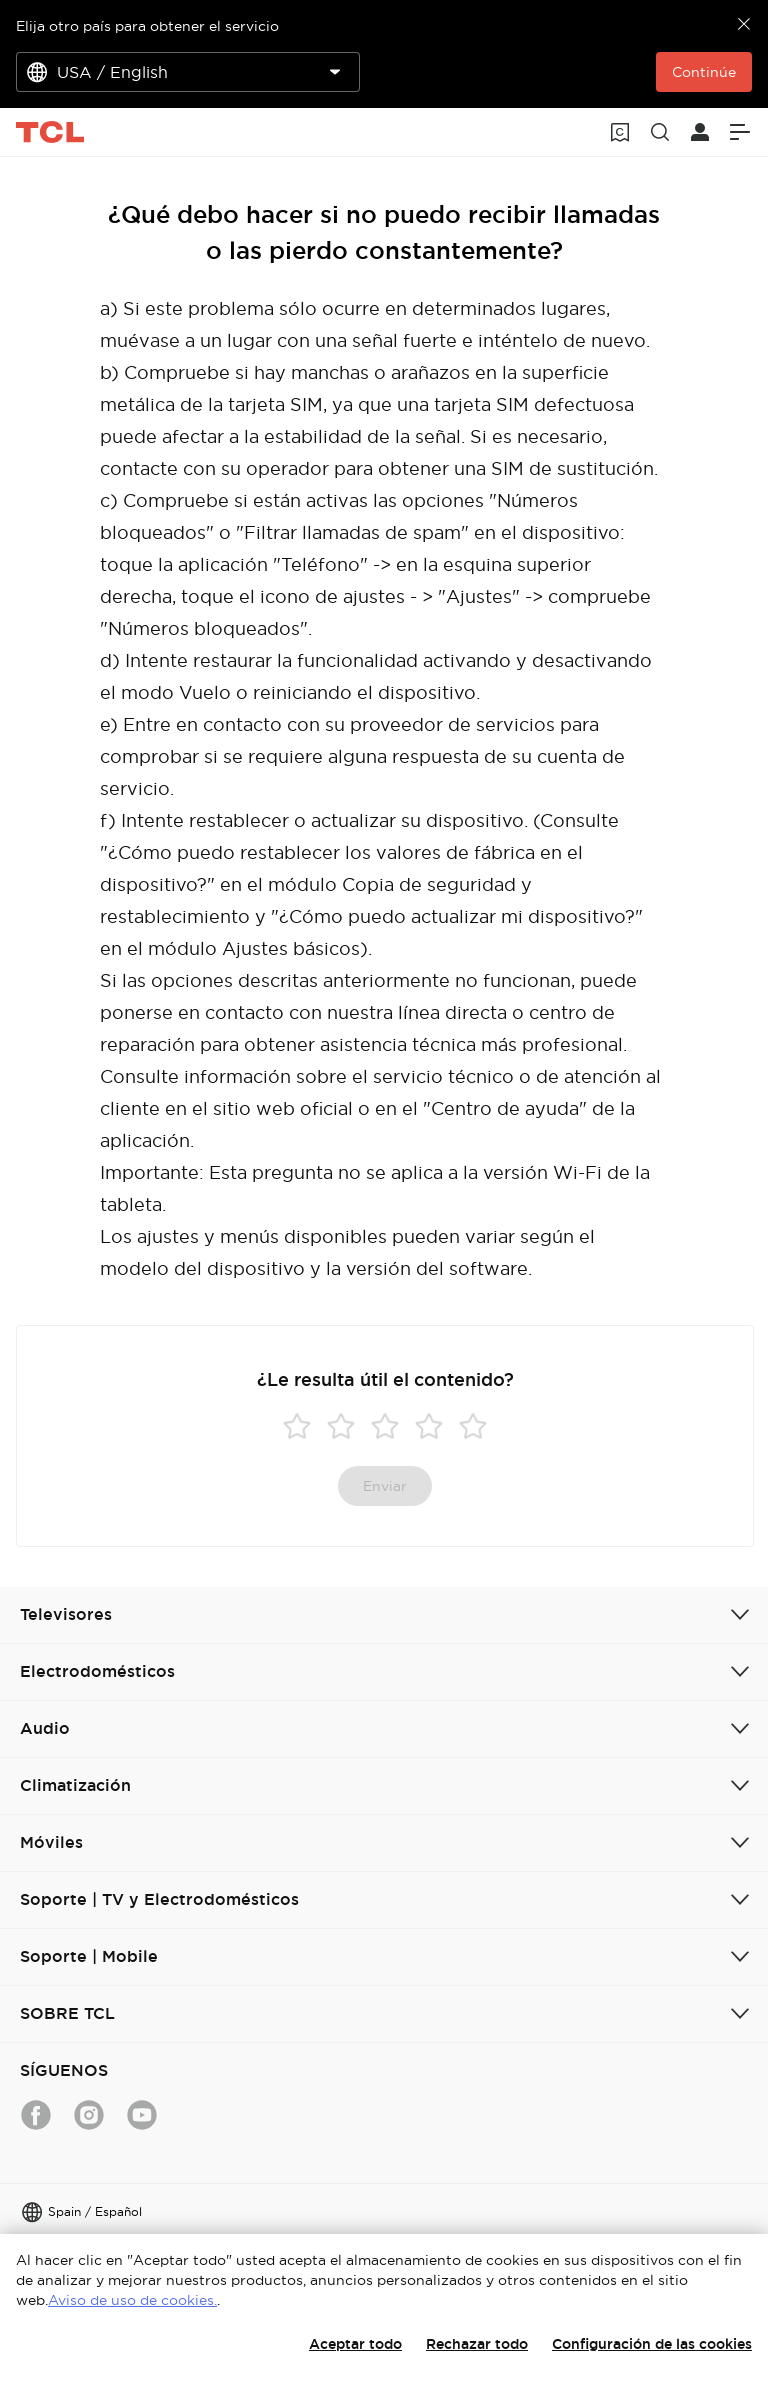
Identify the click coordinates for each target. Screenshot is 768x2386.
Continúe (704, 72)
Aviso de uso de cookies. (132, 2300)
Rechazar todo (477, 2344)
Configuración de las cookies (652, 2344)
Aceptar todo (355, 2344)
